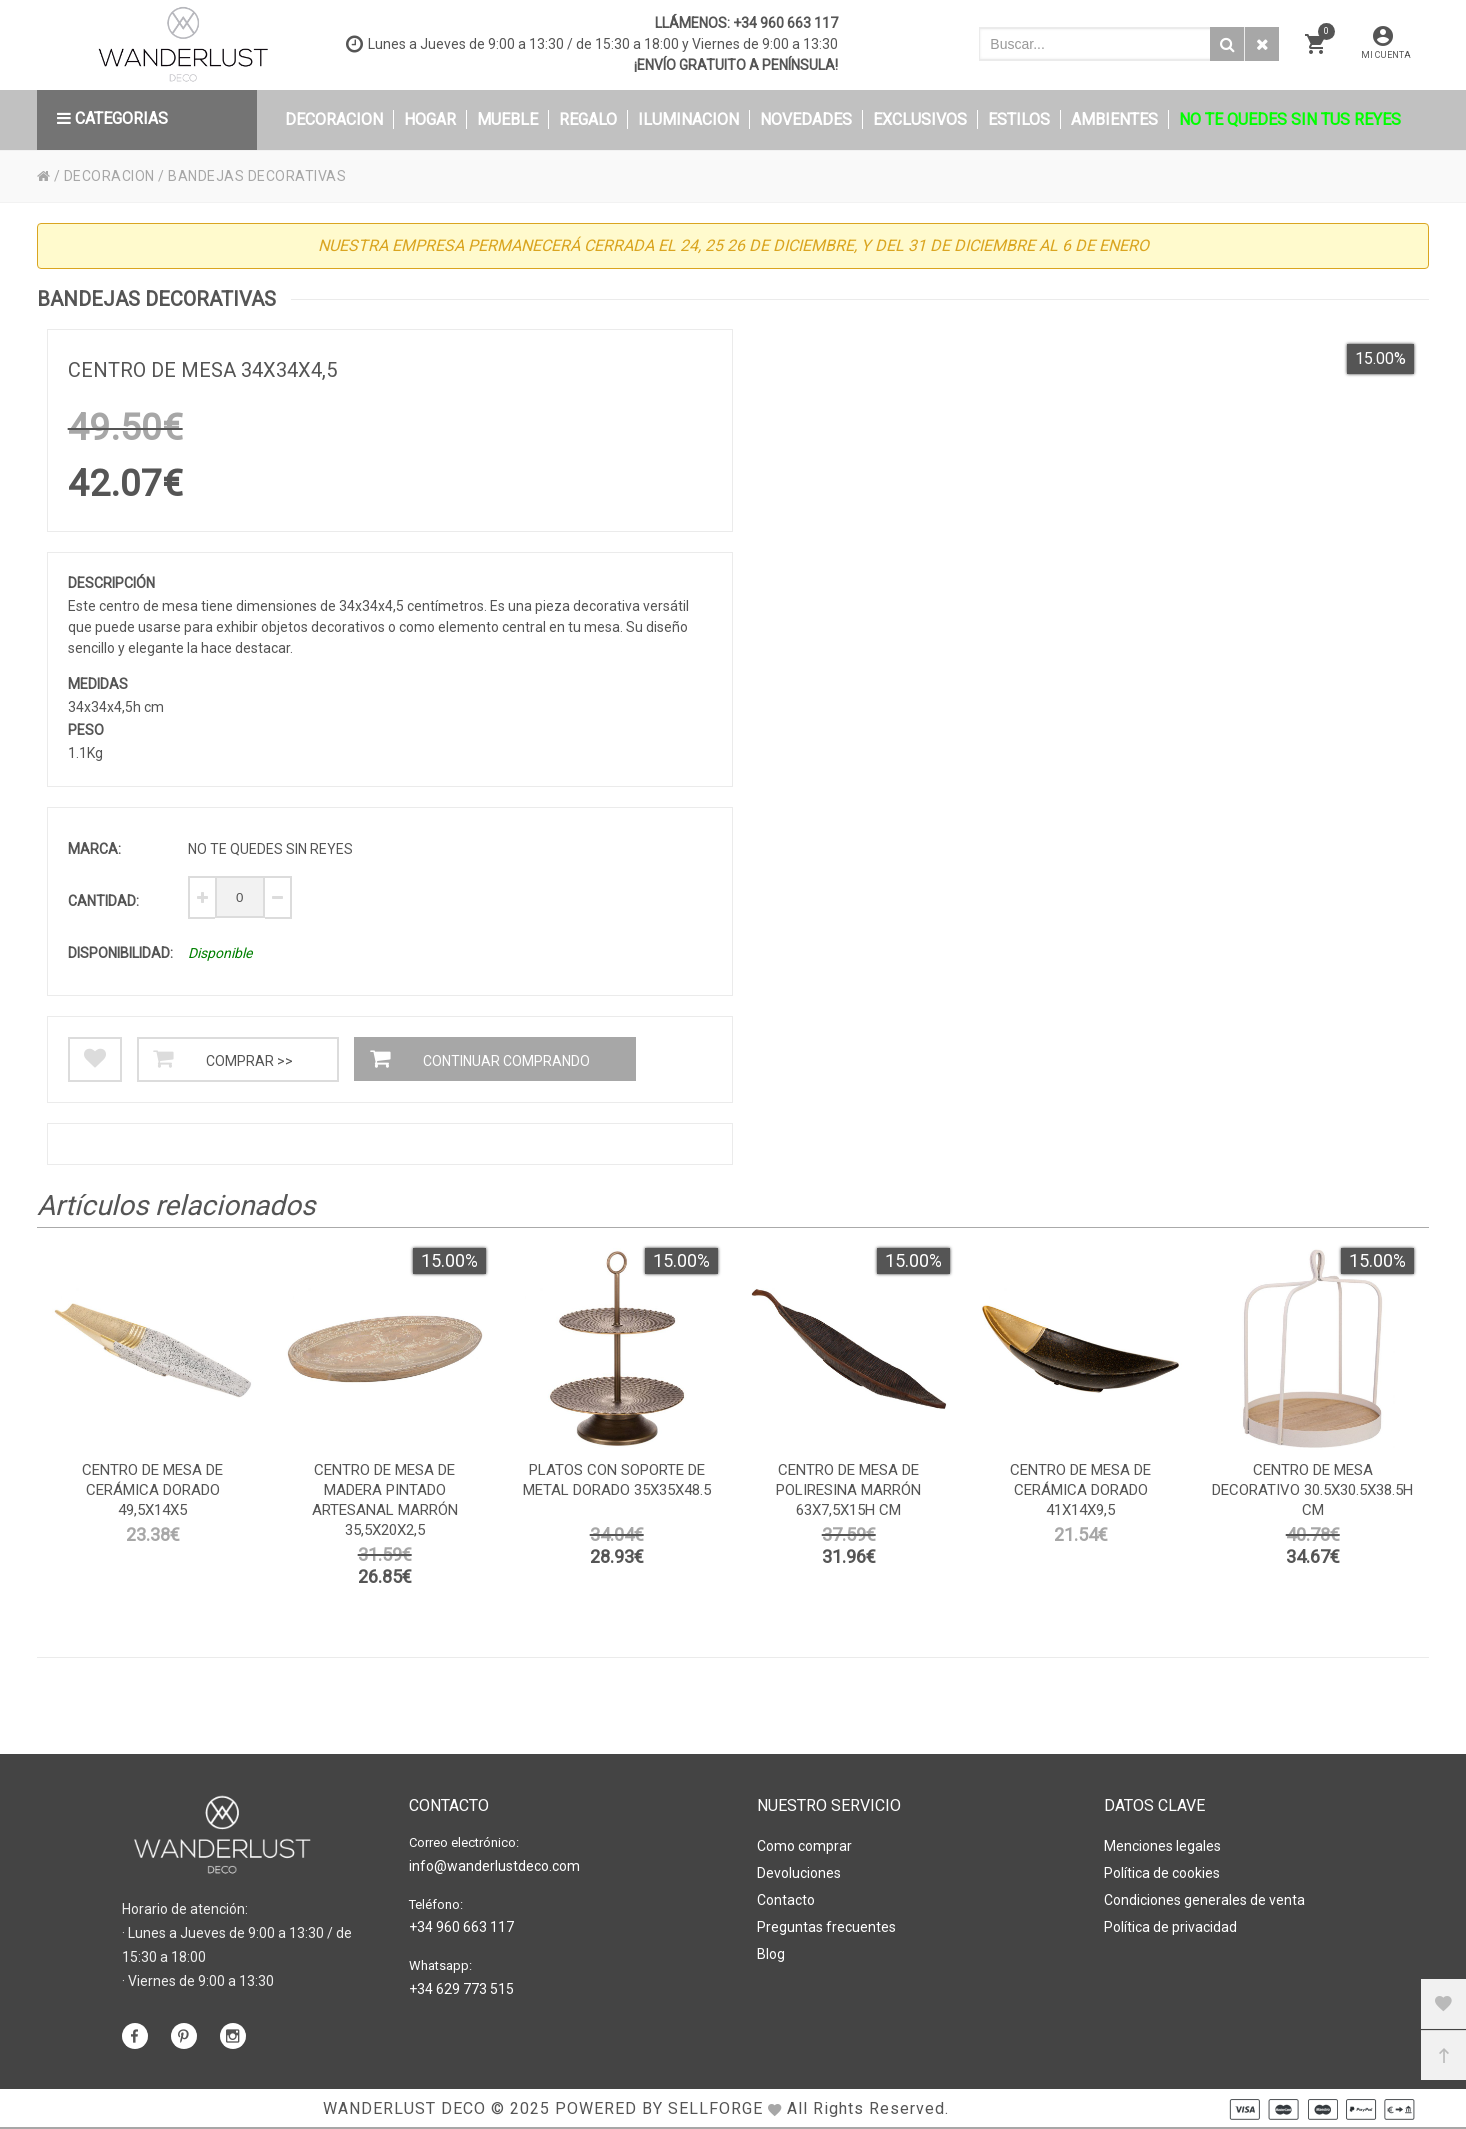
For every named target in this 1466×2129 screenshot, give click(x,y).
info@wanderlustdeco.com (494, 1866)
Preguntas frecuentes (826, 1927)
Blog (771, 1954)
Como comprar (804, 1846)
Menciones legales (1162, 1846)
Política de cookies (1162, 1873)
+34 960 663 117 (785, 23)
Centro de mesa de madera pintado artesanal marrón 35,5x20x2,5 (385, 1500)
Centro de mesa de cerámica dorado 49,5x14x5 (152, 1490)
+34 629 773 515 (461, 1989)
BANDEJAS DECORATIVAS (257, 176)
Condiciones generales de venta (1204, 1900)
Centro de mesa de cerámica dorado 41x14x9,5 (1080, 1490)
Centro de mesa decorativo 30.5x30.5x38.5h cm (1312, 1490)
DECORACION (109, 176)
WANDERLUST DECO (404, 2108)
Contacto (786, 1900)
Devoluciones (799, 1873)
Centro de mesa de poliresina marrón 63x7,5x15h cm (848, 1490)
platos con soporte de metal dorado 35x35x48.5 (617, 1480)
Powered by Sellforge (659, 2108)
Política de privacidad (1170, 1927)
